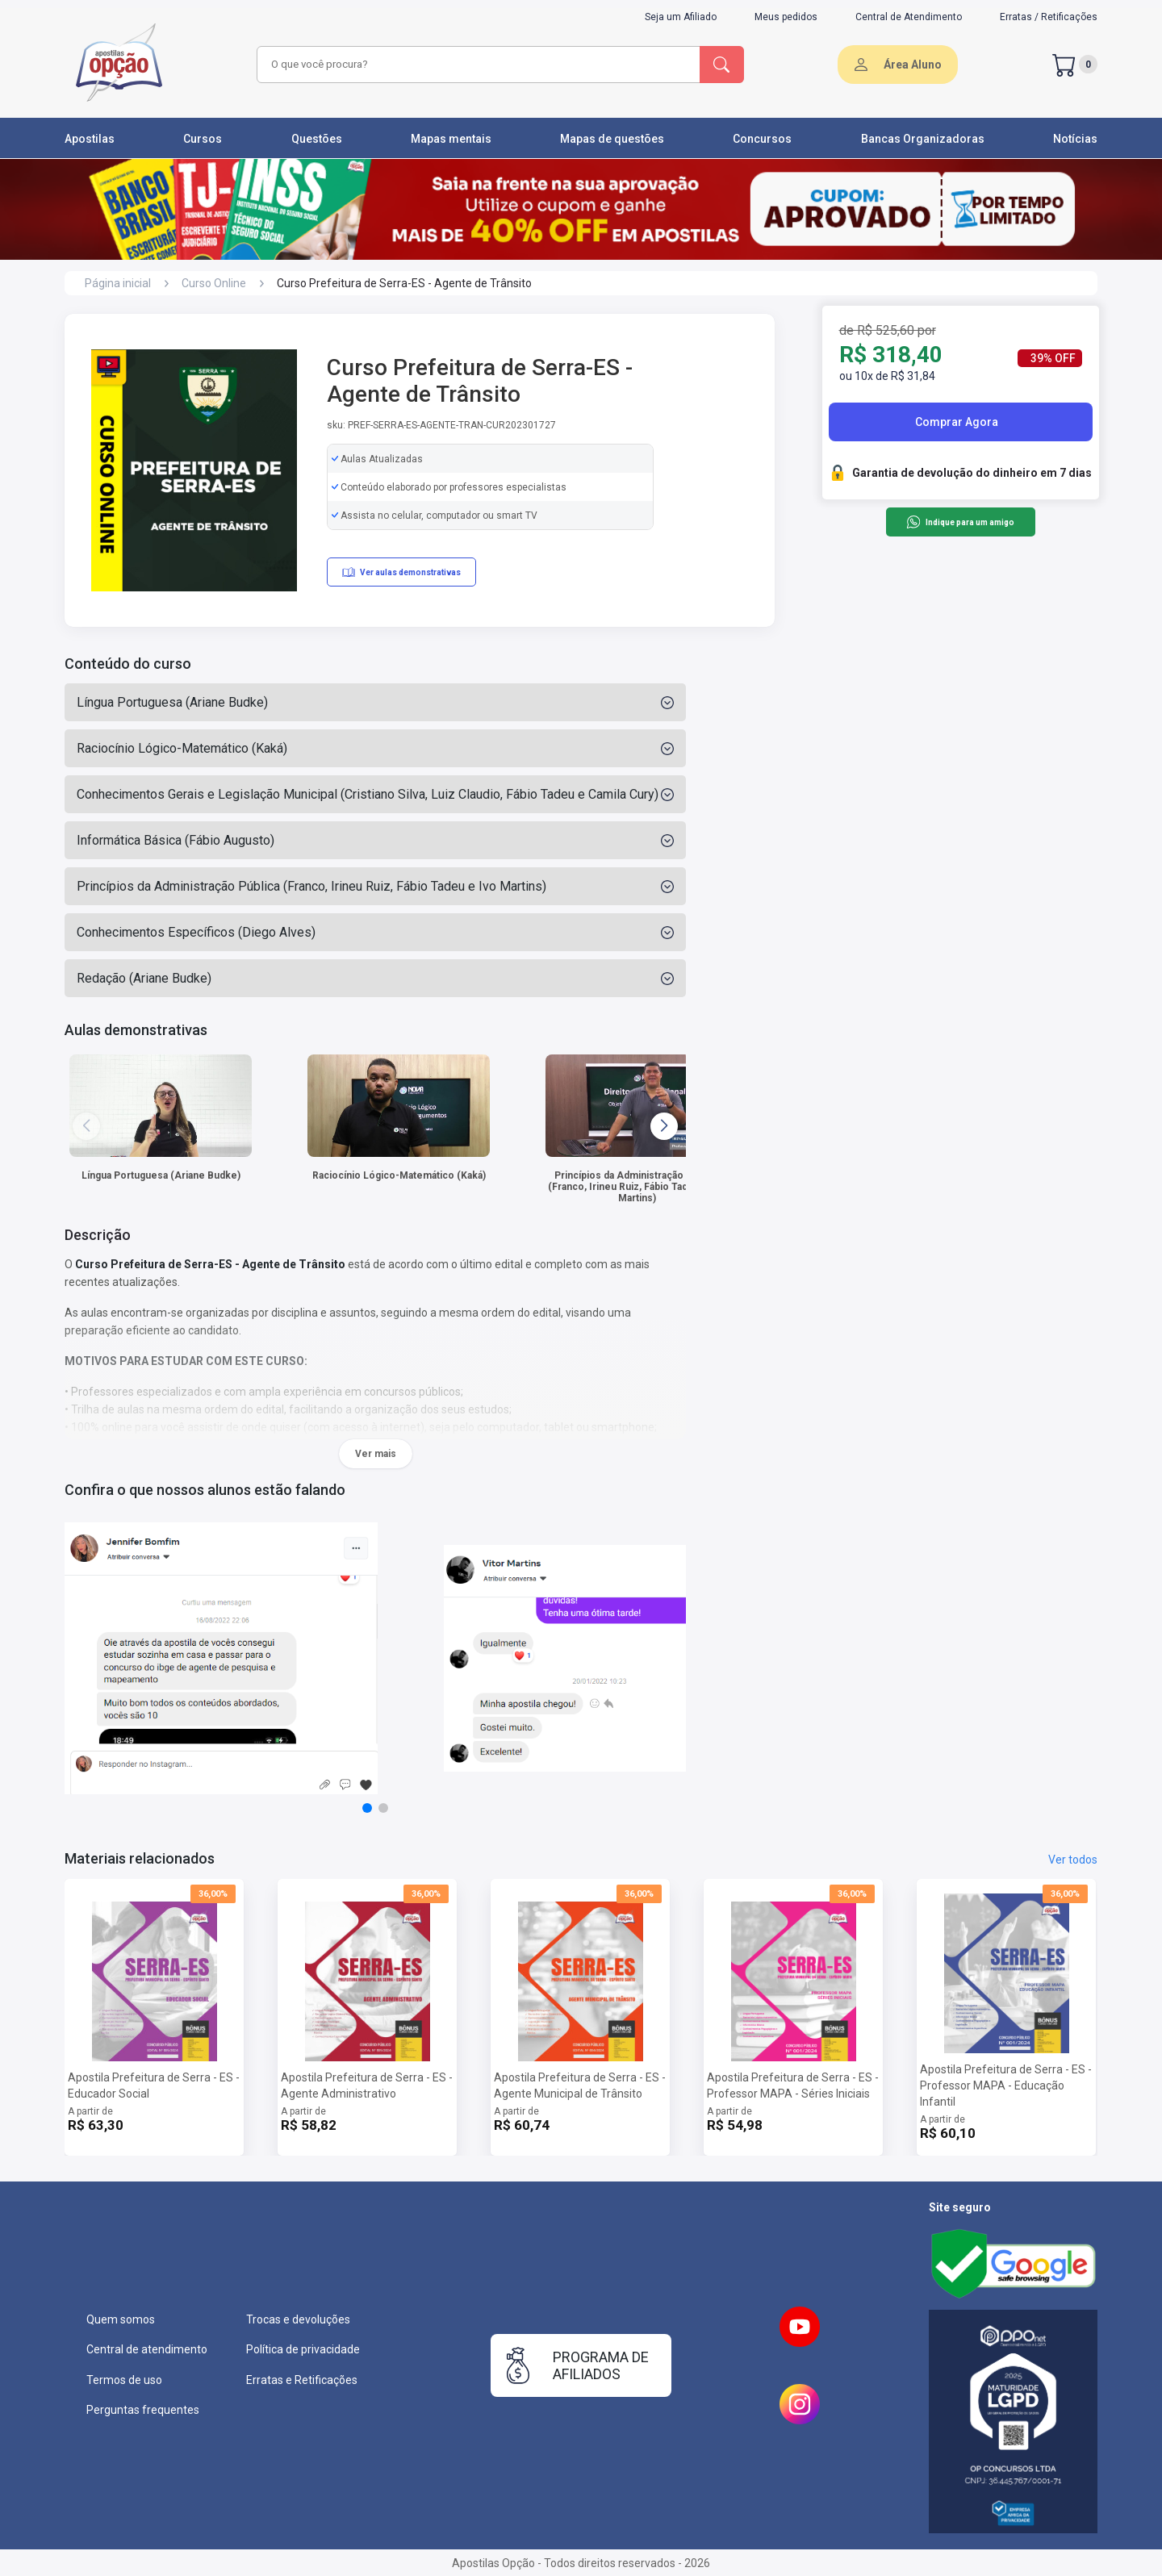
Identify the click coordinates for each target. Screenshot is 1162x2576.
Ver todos (1072, 1859)
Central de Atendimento (908, 17)
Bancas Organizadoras (922, 138)
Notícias (1075, 138)
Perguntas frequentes (142, 2409)
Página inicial (118, 283)
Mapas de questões (612, 138)
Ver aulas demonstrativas (401, 572)
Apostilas (90, 138)
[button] (664, 1126)
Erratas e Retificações (301, 2380)
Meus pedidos (785, 17)
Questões (316, 138)
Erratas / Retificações (1048, 17)
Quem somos (120, 2319)
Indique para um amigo (960, 522)
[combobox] (476, 64)
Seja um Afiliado (681, 17)
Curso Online (214, 283)
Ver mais (375, 1453)
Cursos (202, 138)
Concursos (762, 138)
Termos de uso (124, 2380)
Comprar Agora (956, 421)
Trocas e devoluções (298, 2319)
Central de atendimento (146, 2349)
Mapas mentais (451, 138)
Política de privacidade (303, 2349)
